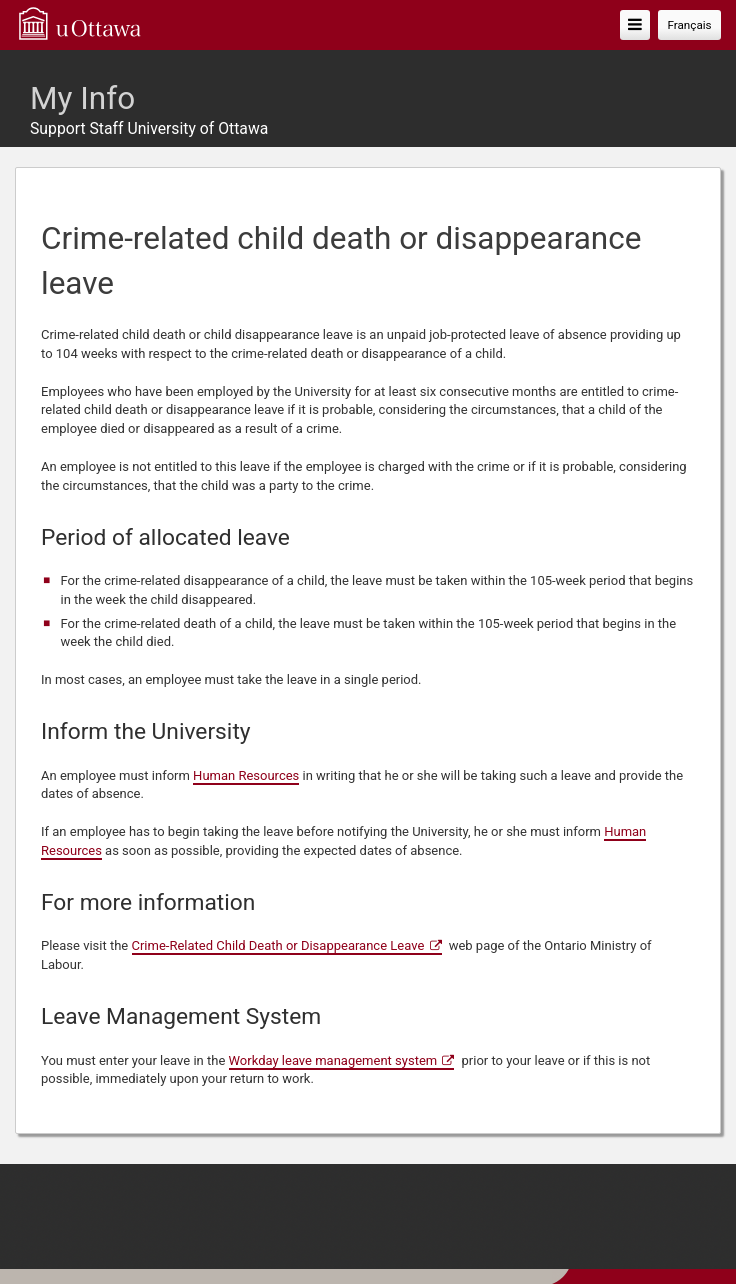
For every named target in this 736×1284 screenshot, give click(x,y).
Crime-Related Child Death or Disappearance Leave (278, 945)
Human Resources (246, 775)
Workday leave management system (333, 1060)
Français (689, 25)
